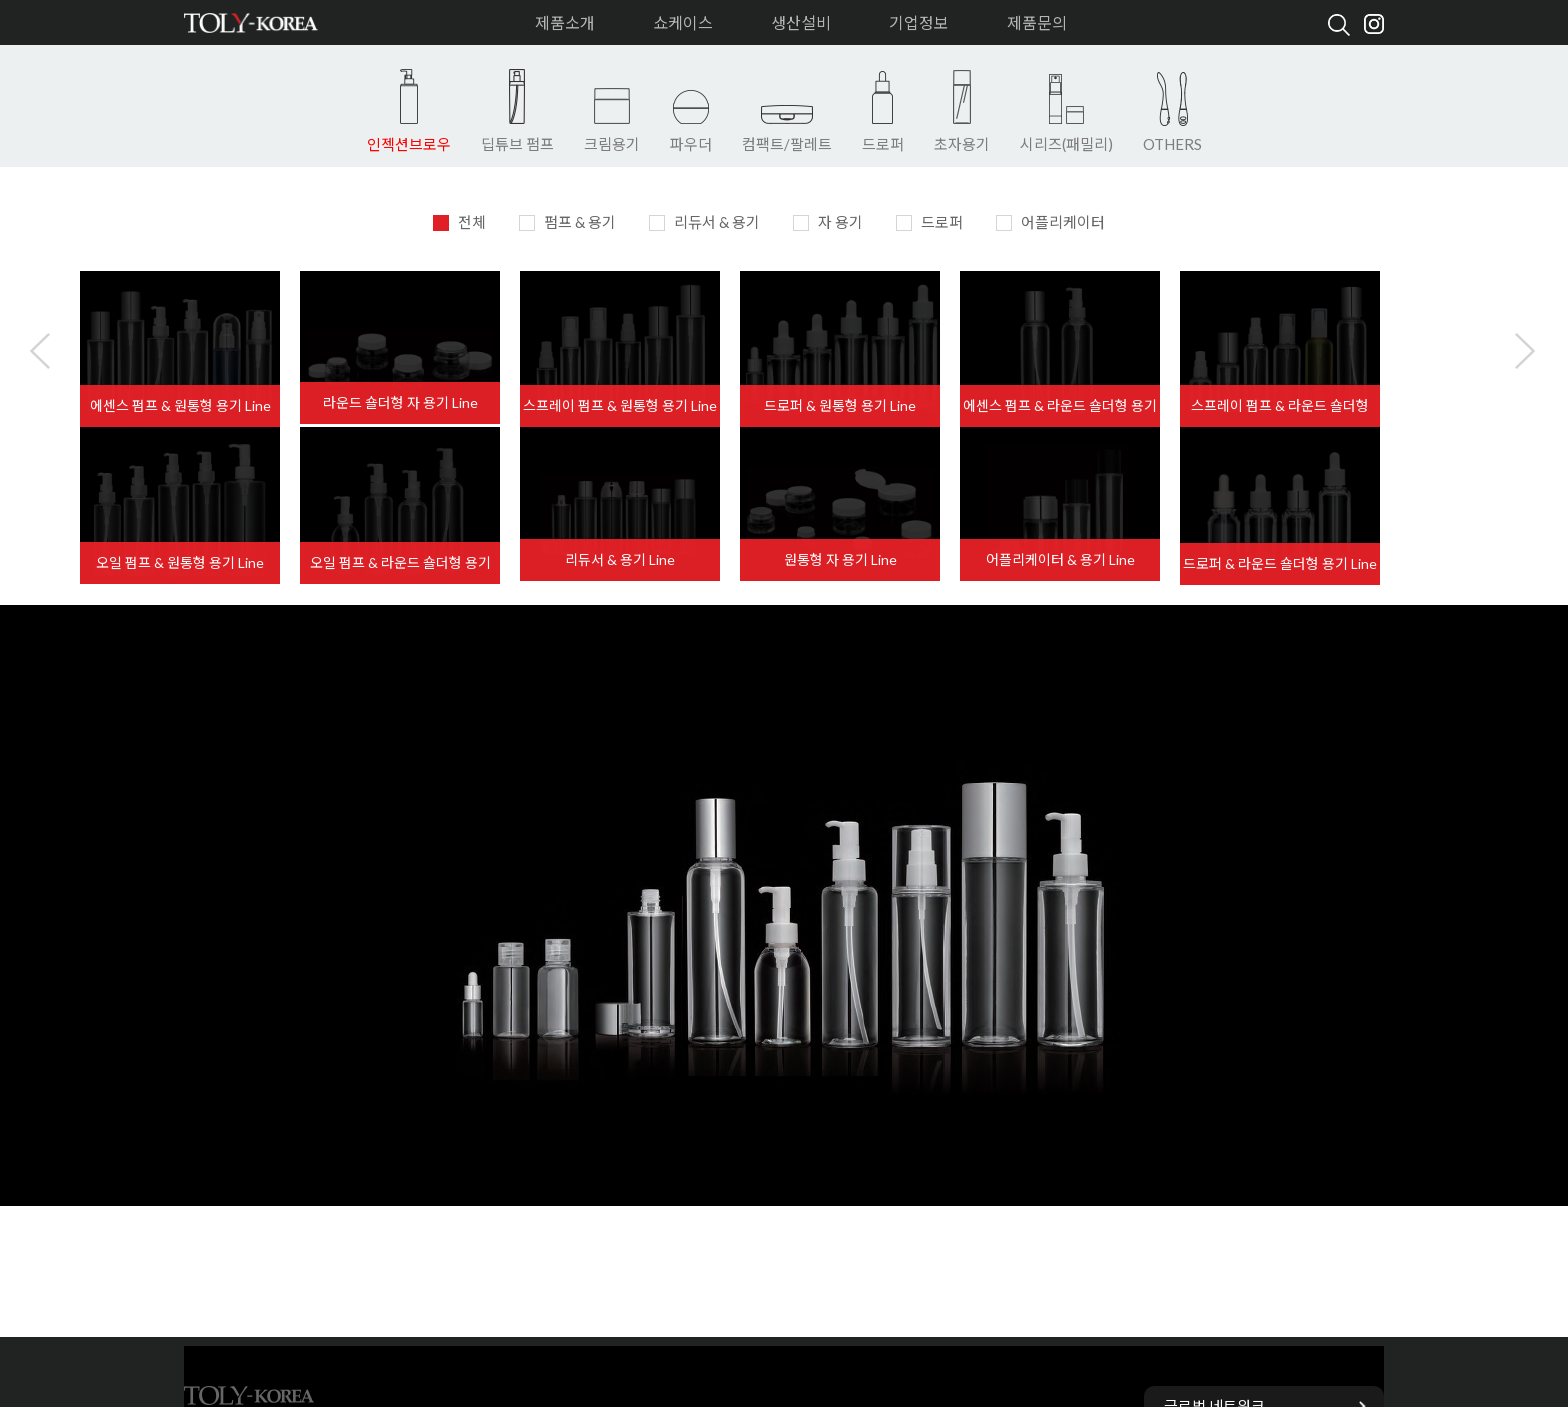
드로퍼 (883, 144)
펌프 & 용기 (567, 222)
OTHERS (1172, 144)
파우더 (691, 144)
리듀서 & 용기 (704, 222)
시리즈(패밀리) (1066, 144)
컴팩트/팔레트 (787, 144)
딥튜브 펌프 (517, 144)
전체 (459, 222)
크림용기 (612, 144)
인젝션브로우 (409, 144)
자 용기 (828, 222)
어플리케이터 (1050, 222)
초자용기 (962, 144)
